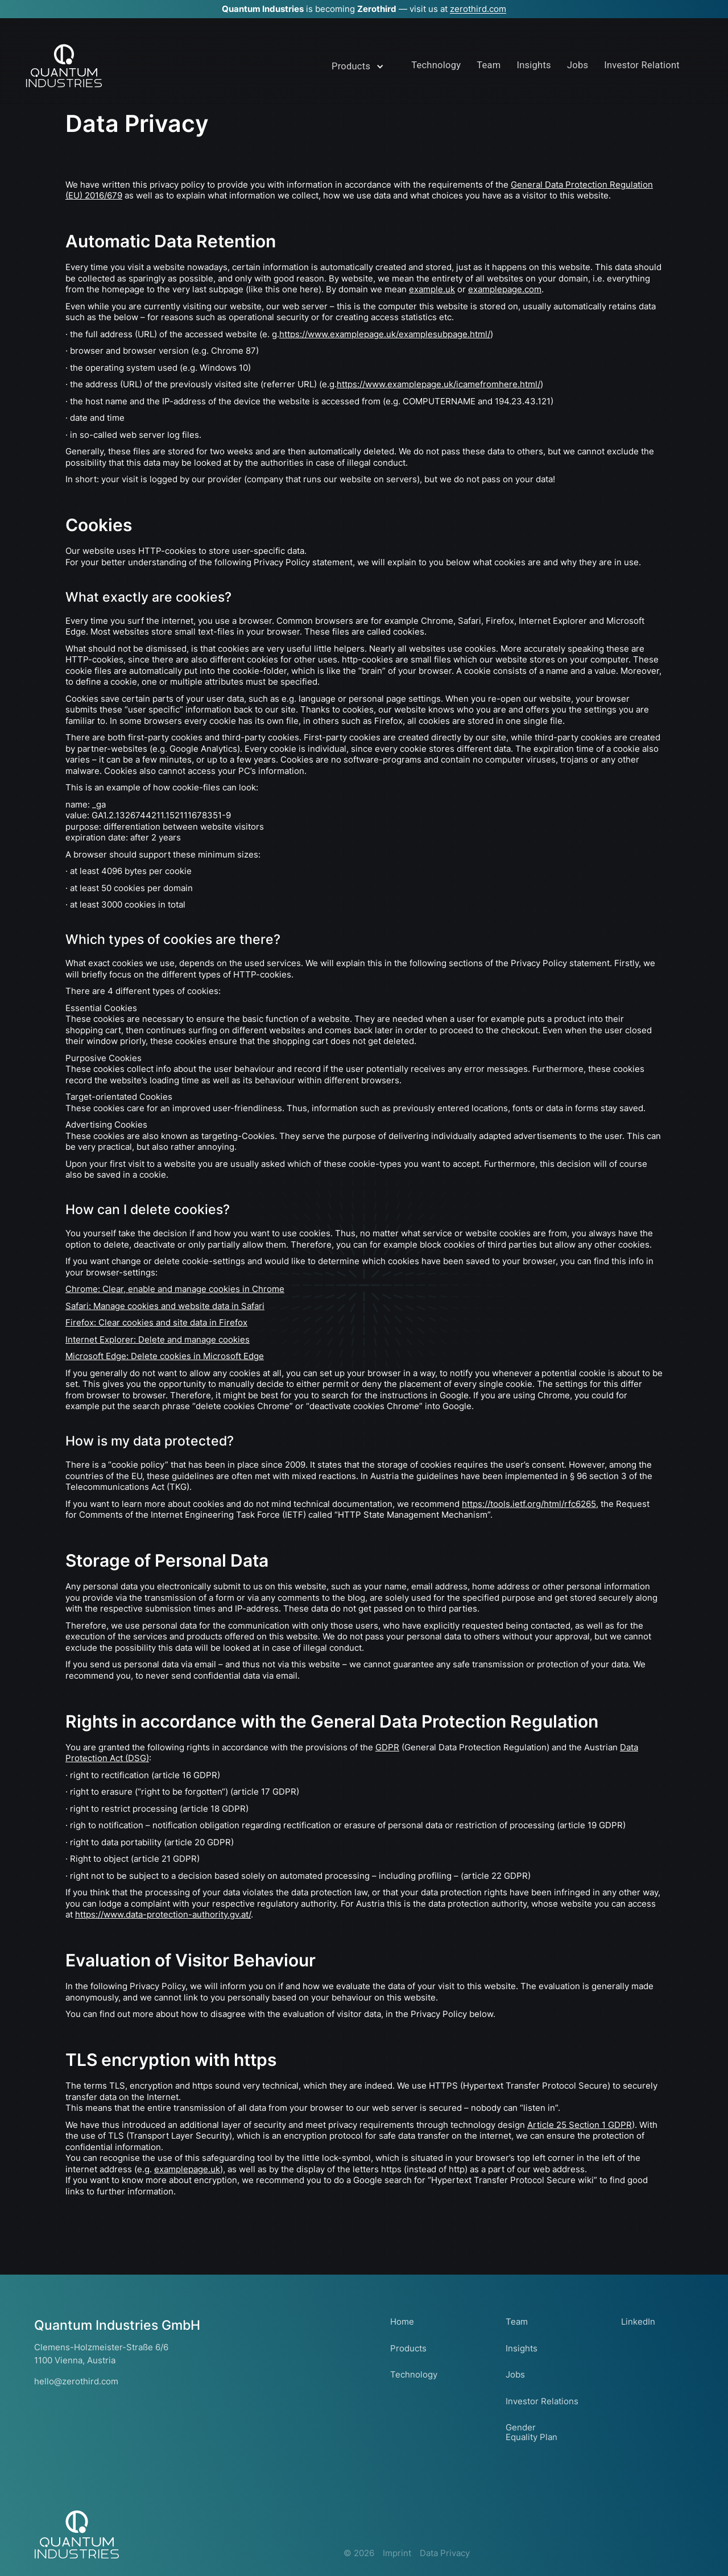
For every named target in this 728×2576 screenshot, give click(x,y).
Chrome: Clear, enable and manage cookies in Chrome (174, 1288)
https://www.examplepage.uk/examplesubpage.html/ (384, 334)
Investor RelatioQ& (640, 65)
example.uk (432, 289)
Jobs (573, 65)
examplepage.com (504, 289)
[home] (64, 66)
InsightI (531, 65)
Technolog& (434, 65)
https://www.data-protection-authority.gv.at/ (163, 1914)
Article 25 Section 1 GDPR (579, 2124)
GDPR (387, 1747)
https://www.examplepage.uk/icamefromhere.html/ (438, 384)
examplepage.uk (187, 2169)
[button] (360, 71)
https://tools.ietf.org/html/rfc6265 (529, 1503)
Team (487, 65)
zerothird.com (478, 8)
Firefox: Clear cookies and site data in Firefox (156, 1322)
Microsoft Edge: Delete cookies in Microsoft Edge (164, 1356)
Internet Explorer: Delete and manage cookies (157, 1339)
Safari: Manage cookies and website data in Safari (164, 1306)
